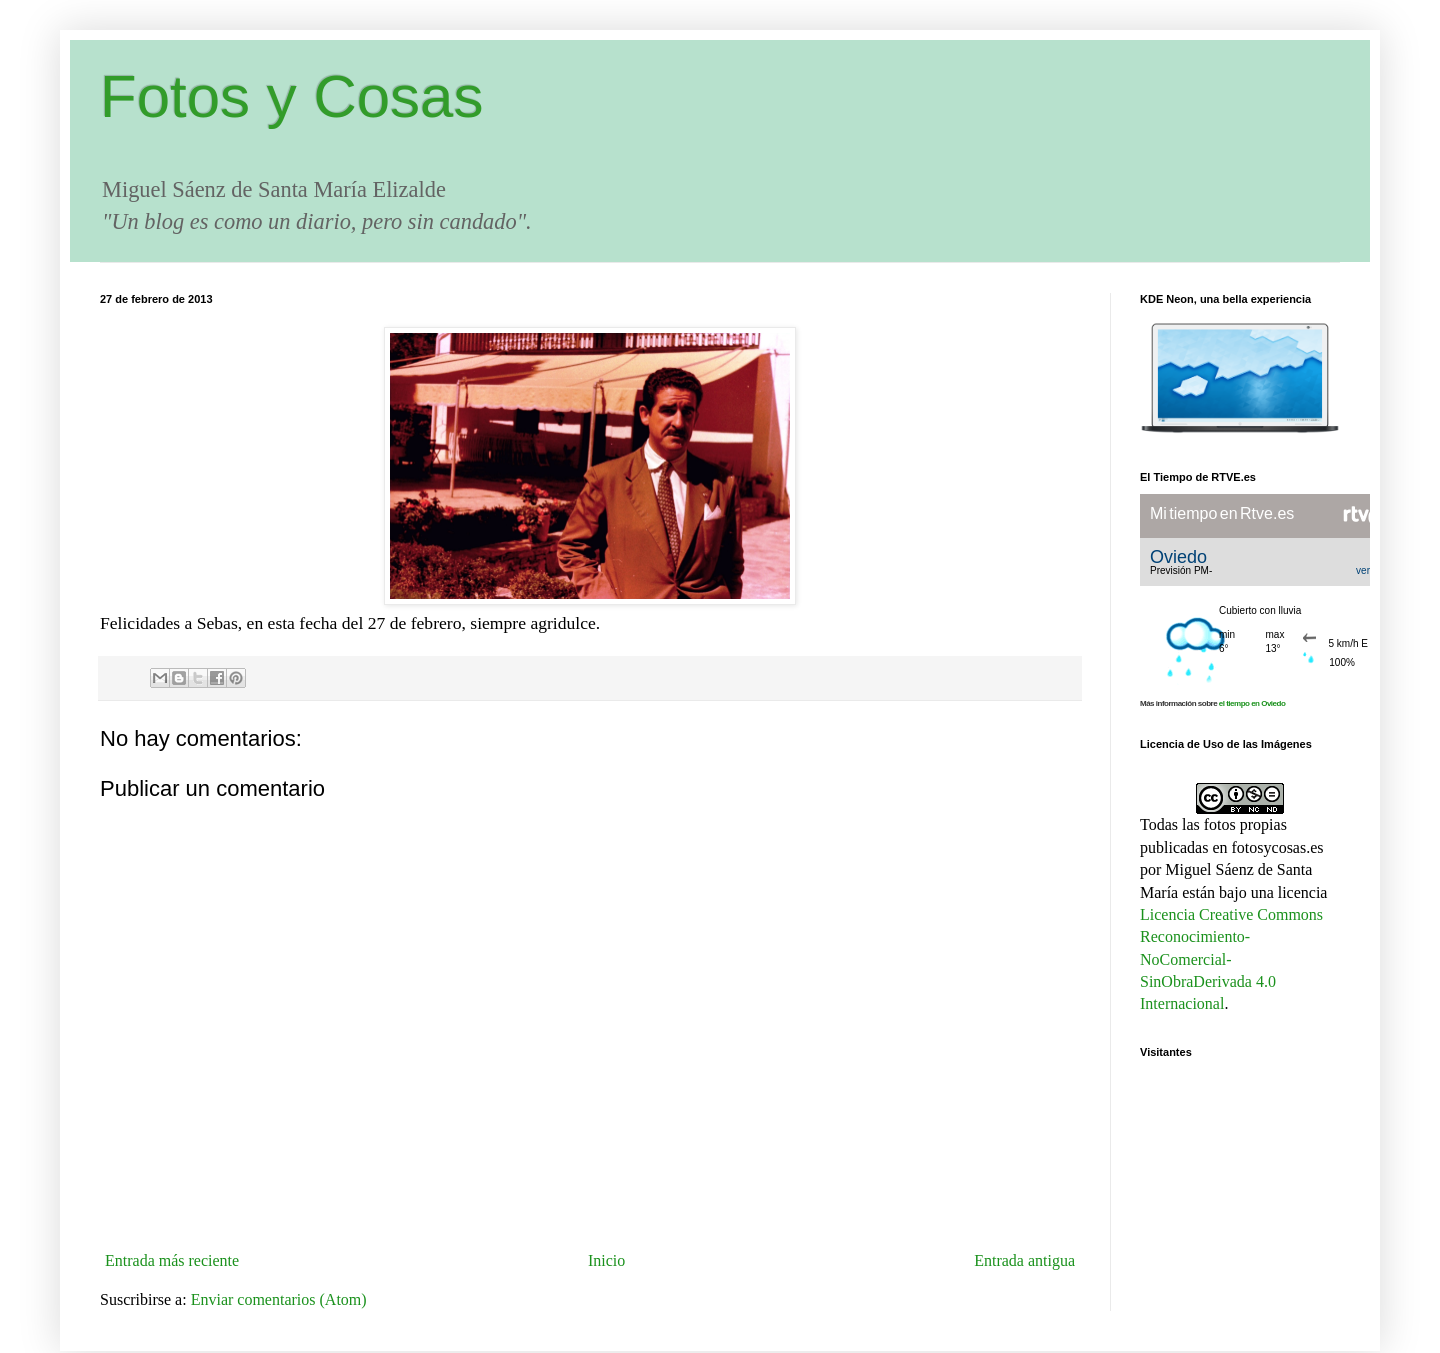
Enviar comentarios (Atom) (279, 1299)
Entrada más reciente (172, 1260)
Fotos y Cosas (291, 96)
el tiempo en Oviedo (1252, 703)
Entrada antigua (1024, 1260)
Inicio (606, 1260)
